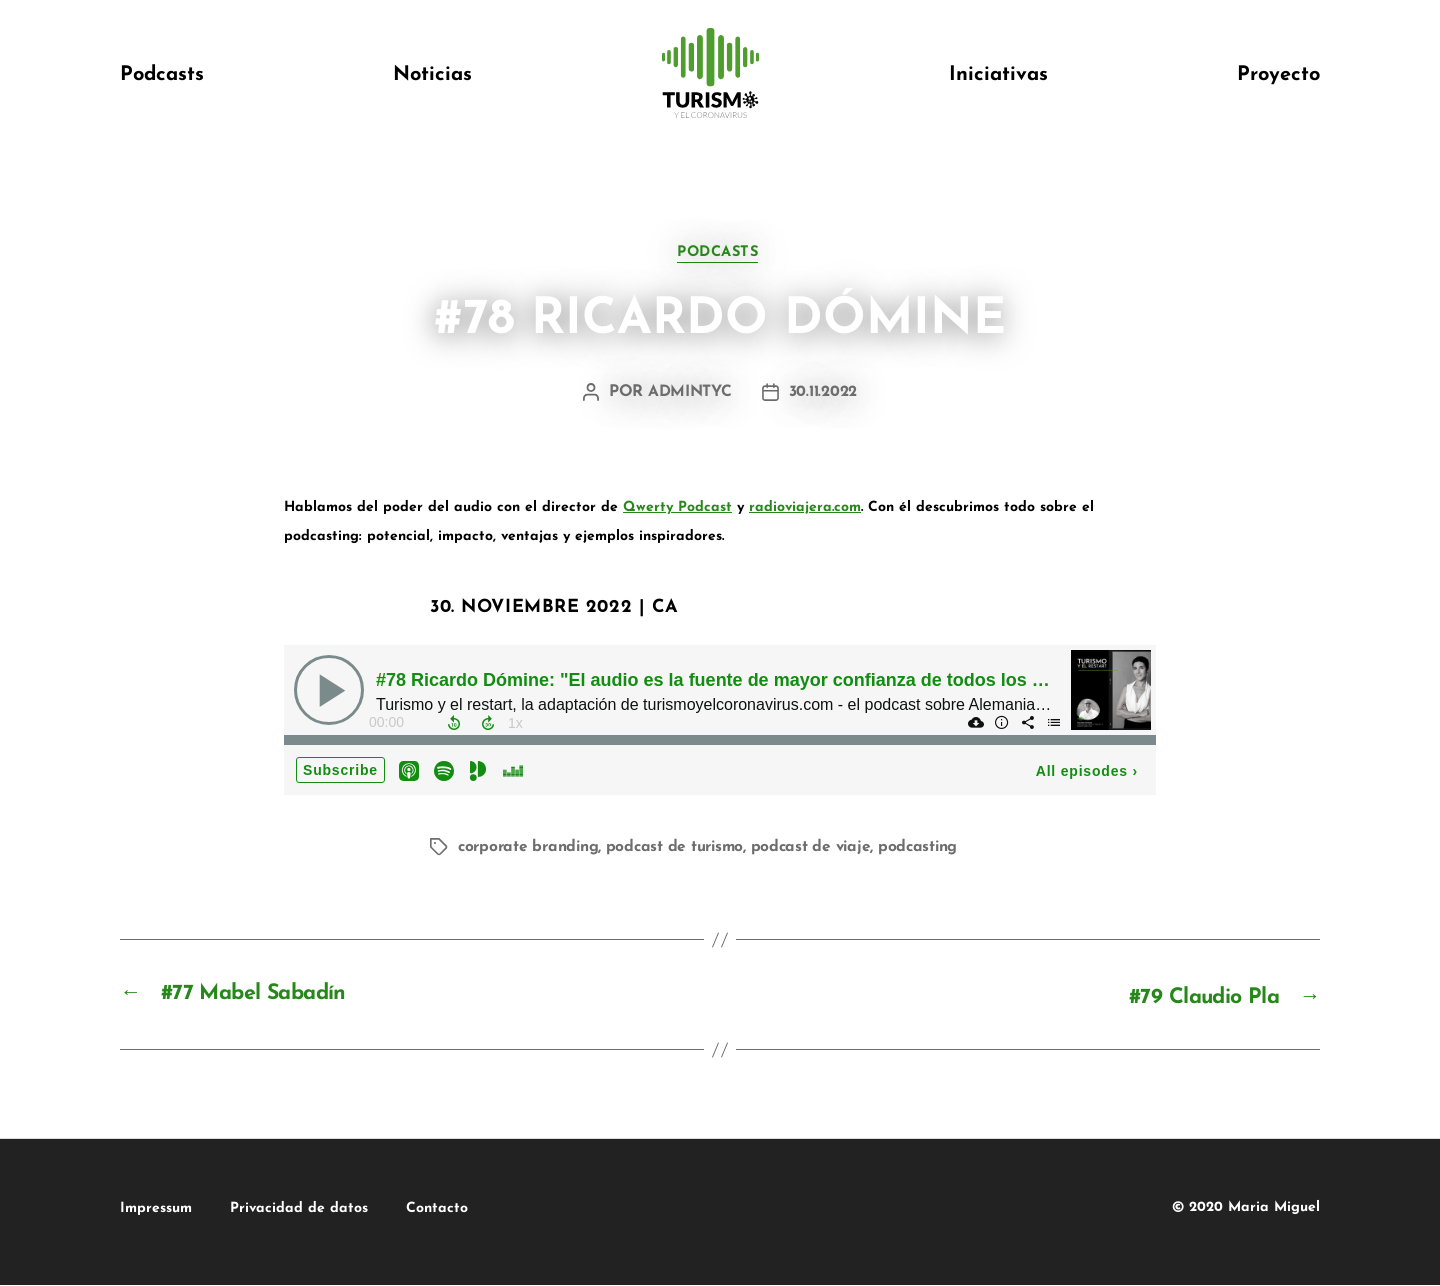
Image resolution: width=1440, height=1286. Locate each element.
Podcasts (162, 75)
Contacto (497, 1209)
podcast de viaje (822, 849)
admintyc (689, 395)
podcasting (932, 849)
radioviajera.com (805, 510)
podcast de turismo (683, 849)
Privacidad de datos (329, 1209)
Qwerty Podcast (677, 510)
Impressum (156, 1209)
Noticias (432, 75)
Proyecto (1278, 75)
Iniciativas (998, 75)
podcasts (720, 254)
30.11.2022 (824, 395)
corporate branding (531, 849)
